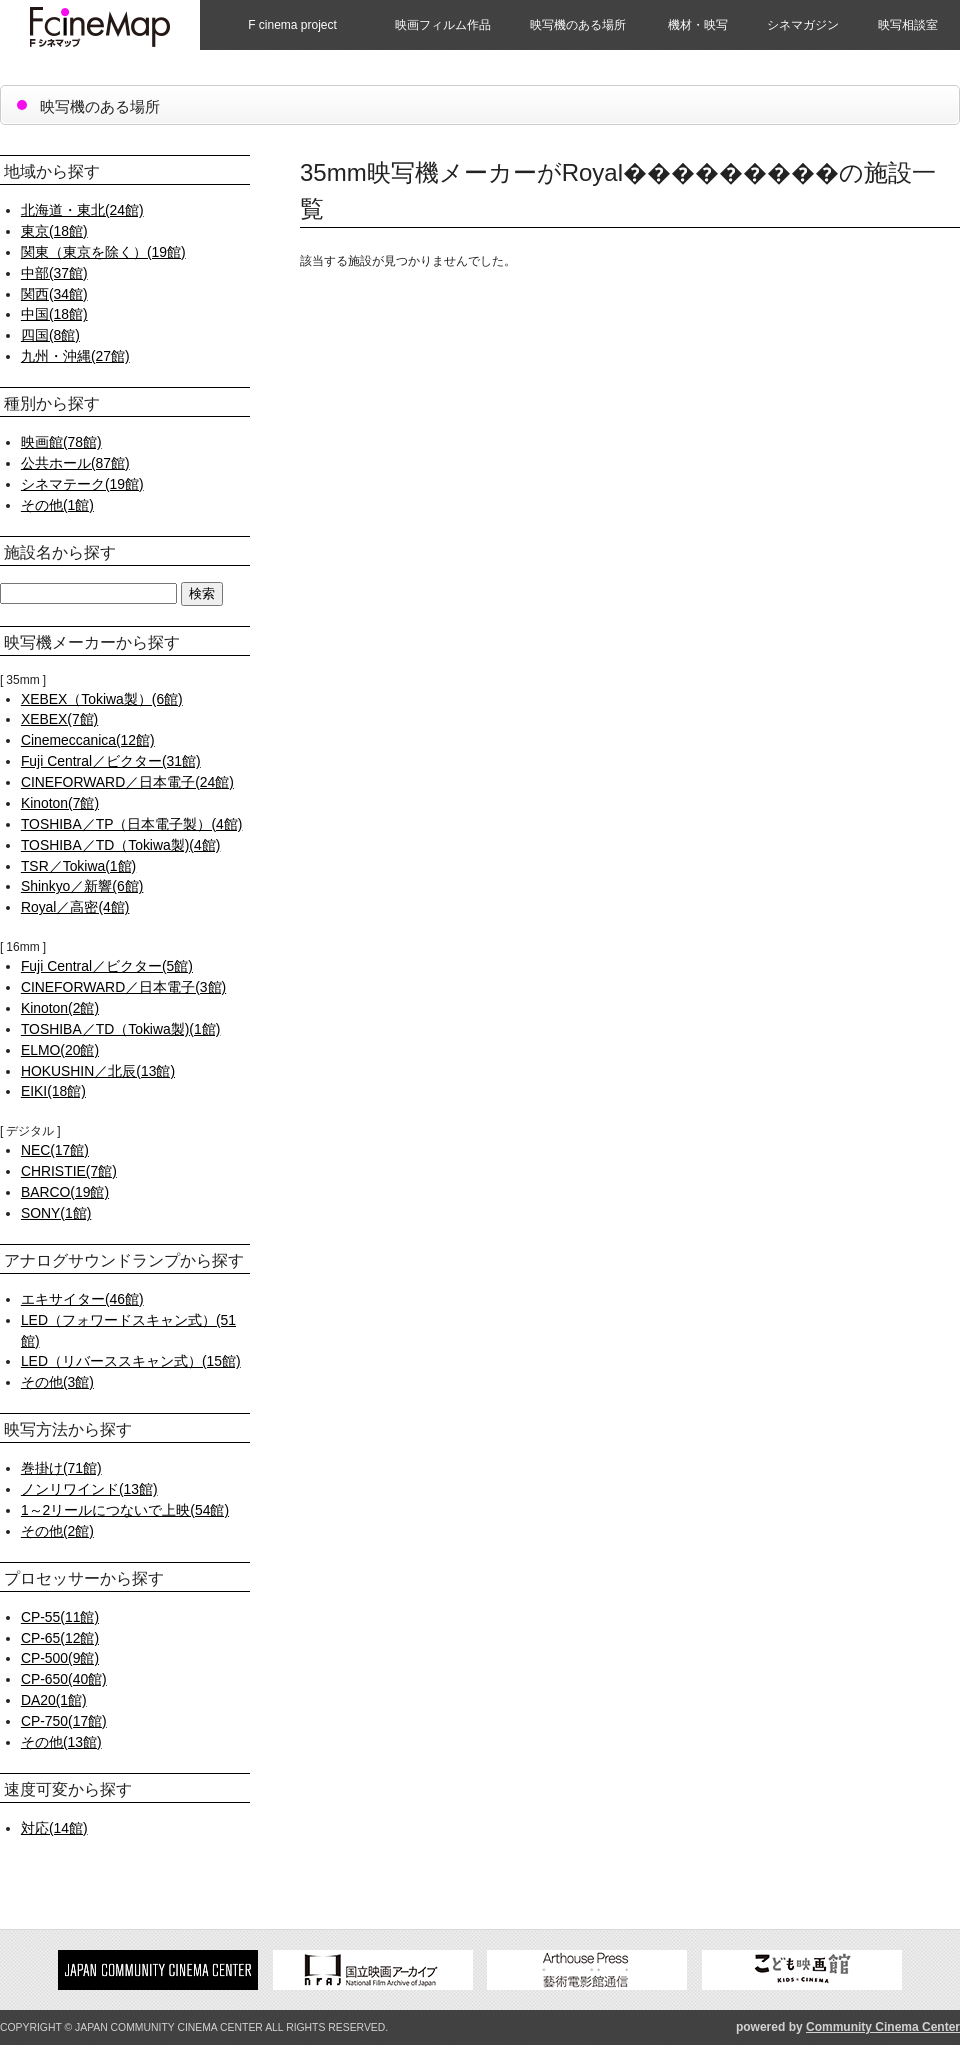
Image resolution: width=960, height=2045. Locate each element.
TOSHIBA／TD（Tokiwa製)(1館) (120, 1029)
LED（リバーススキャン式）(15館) (131, 1361)
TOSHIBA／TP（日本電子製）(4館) (132, 824)
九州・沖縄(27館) (75, 356)
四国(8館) (50, 335)
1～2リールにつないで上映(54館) (125, 1510)
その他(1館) (57, 505)
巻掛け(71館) (61, 1468)
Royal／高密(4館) (75, 907)
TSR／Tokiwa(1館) (78, 866)
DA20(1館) (54, 1700)
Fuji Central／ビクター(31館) (111, 761)
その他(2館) (57, 1531)
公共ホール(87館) (75, 463)
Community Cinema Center (883, 2027)
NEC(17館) (55, 1150)
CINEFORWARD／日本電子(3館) (123, 987)
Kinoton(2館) (60, 1008)
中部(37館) (54, 273)
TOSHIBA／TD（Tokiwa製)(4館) (120, 845)
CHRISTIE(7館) (69, 1171)
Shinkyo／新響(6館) (82, 886)
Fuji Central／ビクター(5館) (107, 966)
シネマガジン (803, 25)
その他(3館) (57, 1382)
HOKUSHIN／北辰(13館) (98, 1071)
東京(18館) (54, 231)
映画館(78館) (61, 442)
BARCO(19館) (65, 1192)
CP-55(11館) (60, 1617)
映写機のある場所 (578, 25)
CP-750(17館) (64, 1721)
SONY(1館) (56, 1213)
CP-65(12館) (60, 1638)
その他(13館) (61, 1742)
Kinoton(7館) (60, 803)
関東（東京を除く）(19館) (103, 252)
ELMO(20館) (60, 1050)
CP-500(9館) (60, 1658)
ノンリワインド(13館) (89, 1489)
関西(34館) (54, 294)
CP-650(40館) (64, 1679)
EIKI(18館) (53, 1091)
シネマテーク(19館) (82, 484)
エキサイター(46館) (82, 1299)
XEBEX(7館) (59, 719)
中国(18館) (54, 314)
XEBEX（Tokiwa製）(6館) (102, 699)
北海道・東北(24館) (82, 210)
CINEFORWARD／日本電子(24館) (127, 782)
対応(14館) (54, 1828)
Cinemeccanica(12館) (88, 740)
